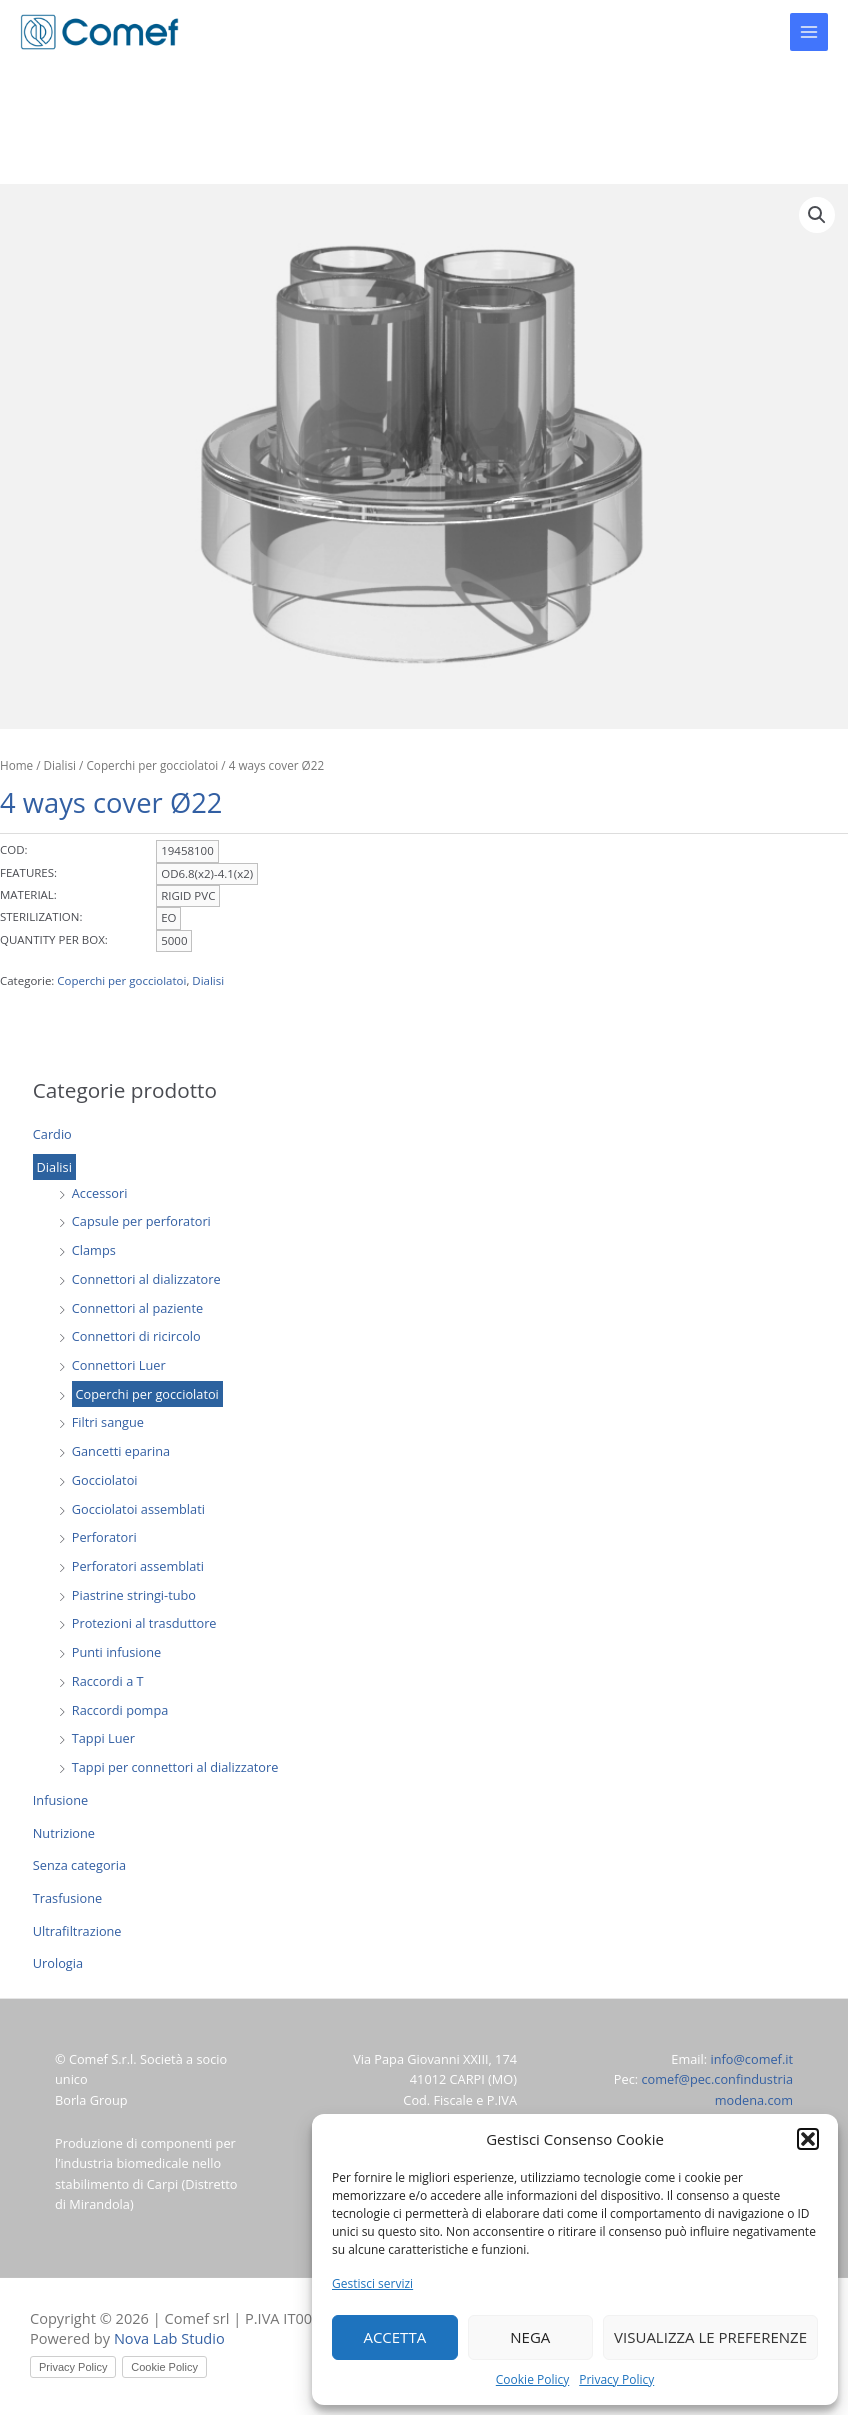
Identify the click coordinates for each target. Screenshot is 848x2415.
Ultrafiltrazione (77, 1931)
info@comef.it (751, 2059)
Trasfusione (67, 1898)
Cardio (52, 1134)
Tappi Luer (103, 1738)
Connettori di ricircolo (136, 1336)
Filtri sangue (108, 1422)
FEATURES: (28, 872)
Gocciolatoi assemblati (138, 1509)
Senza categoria (79, 1865)
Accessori (100, 1193)
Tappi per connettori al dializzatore (175, 1767)
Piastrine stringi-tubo (134, 1595)
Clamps (94, 1250)
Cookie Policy (532, 2379)
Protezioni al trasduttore (144, 1623)
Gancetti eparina (121, 1451)
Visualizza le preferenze (710, 2337)
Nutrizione (64, 1833)
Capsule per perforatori (141, 1221)
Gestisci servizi (372, 2283)
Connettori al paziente (137, 1308)
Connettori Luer (119, 1365)
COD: (14, 849)
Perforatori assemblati (138, 1566)
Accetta (394, 2337)
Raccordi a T (108, 1681)
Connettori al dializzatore (146, 1279)
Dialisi (54, 1167)
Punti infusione (116, 1652)
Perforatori (104, 1537)
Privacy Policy (616, 2379)
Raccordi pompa (120, 1710)
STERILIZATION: (41, 916)
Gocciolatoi (105, 1480)
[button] (808, 2139)
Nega (530, 2337)
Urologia (58, 1963)
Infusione (60, 1800)
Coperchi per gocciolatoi (147, 1394)
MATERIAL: (28, 894)
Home (16, 765)
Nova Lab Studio (169, 2338)
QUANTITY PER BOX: (54, 939)
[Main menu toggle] (809, 32)
